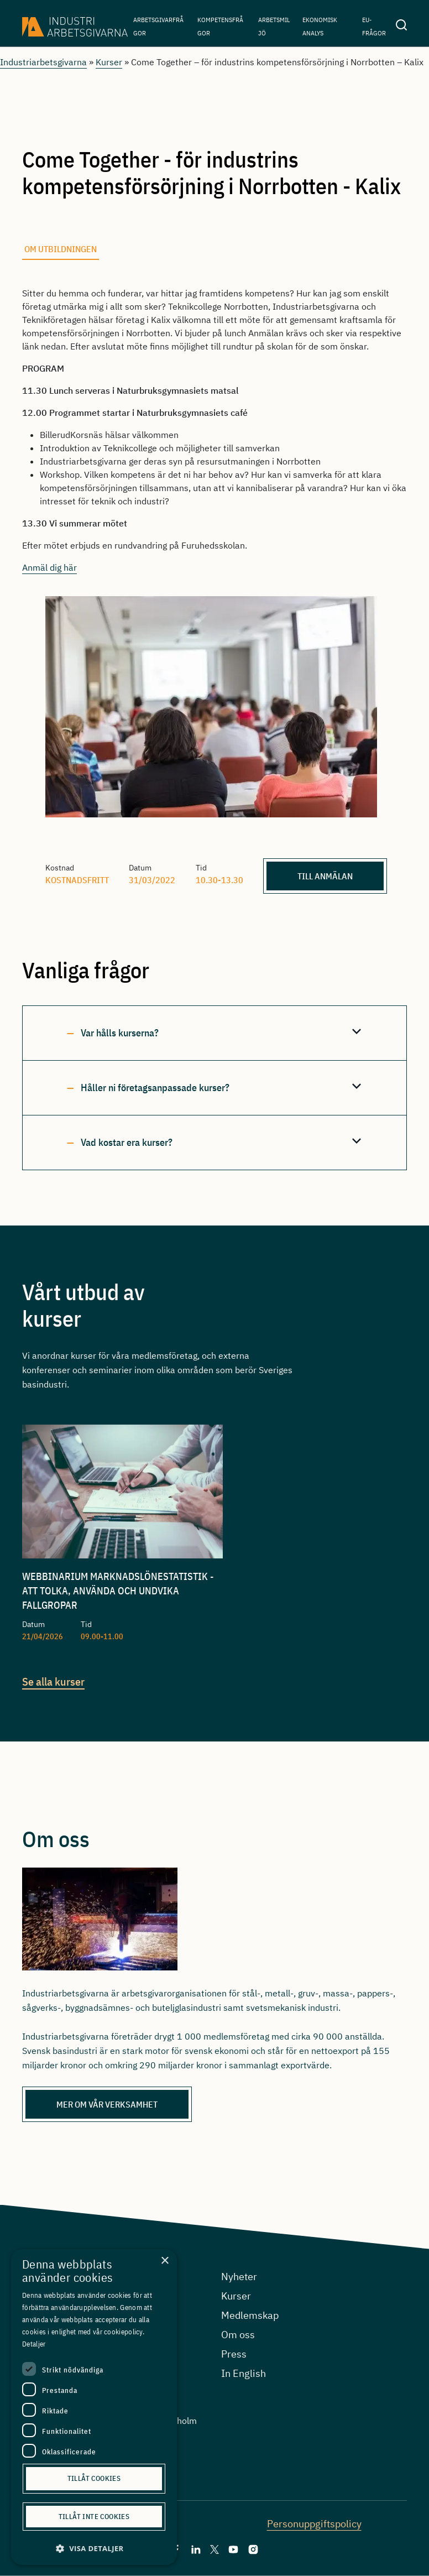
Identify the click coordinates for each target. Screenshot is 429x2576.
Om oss (238, 2334)
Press (234, 2354)
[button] (94, 2548)
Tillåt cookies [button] (94, 2478)
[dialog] (94, 2407)
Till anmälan (325, 876)
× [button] (164, 2261)
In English (243, 2373)
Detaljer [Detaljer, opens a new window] (33, 2344)
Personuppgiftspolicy (314, 2523)
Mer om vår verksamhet (107, 2104)
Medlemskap (250, 2315)
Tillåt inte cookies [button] (94, 2516)
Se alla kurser (53, 1681)
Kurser (109, 61)
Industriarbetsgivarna (43, 61)
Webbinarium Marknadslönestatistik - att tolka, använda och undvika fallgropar (117, 1591)
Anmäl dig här (49, 567)
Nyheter (239, 2276)
